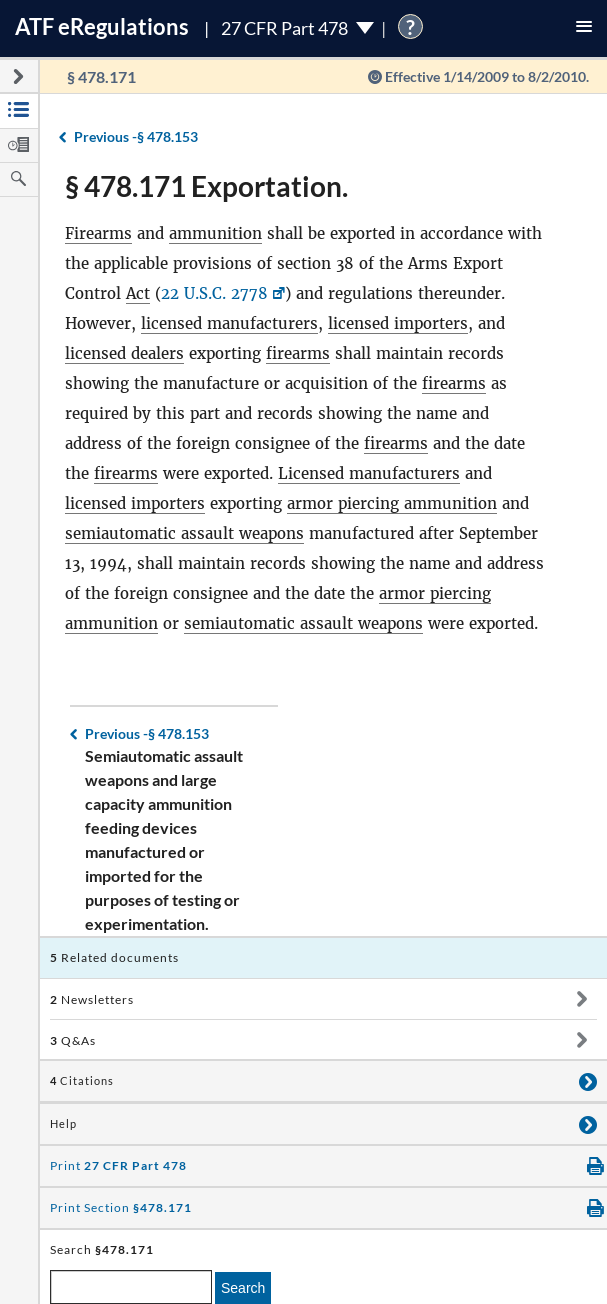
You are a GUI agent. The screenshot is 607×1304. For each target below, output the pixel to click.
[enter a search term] (131, 1287)
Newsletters (92, 999)
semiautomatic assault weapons (184, 533)
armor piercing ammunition (392, 503)
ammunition (215, 233)
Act (138, 293)
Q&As (73, 1040)
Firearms (98, 233)
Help (63, 1124)
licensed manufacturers (229, 323)
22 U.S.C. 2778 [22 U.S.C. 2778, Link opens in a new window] (214, 293)
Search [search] (243, 1288)
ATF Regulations (102, 26)
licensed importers (398, 323)
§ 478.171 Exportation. (206, 186)
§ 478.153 (136, 136)
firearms (298, 353)
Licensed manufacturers (369, 473)
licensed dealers (124, 353)
